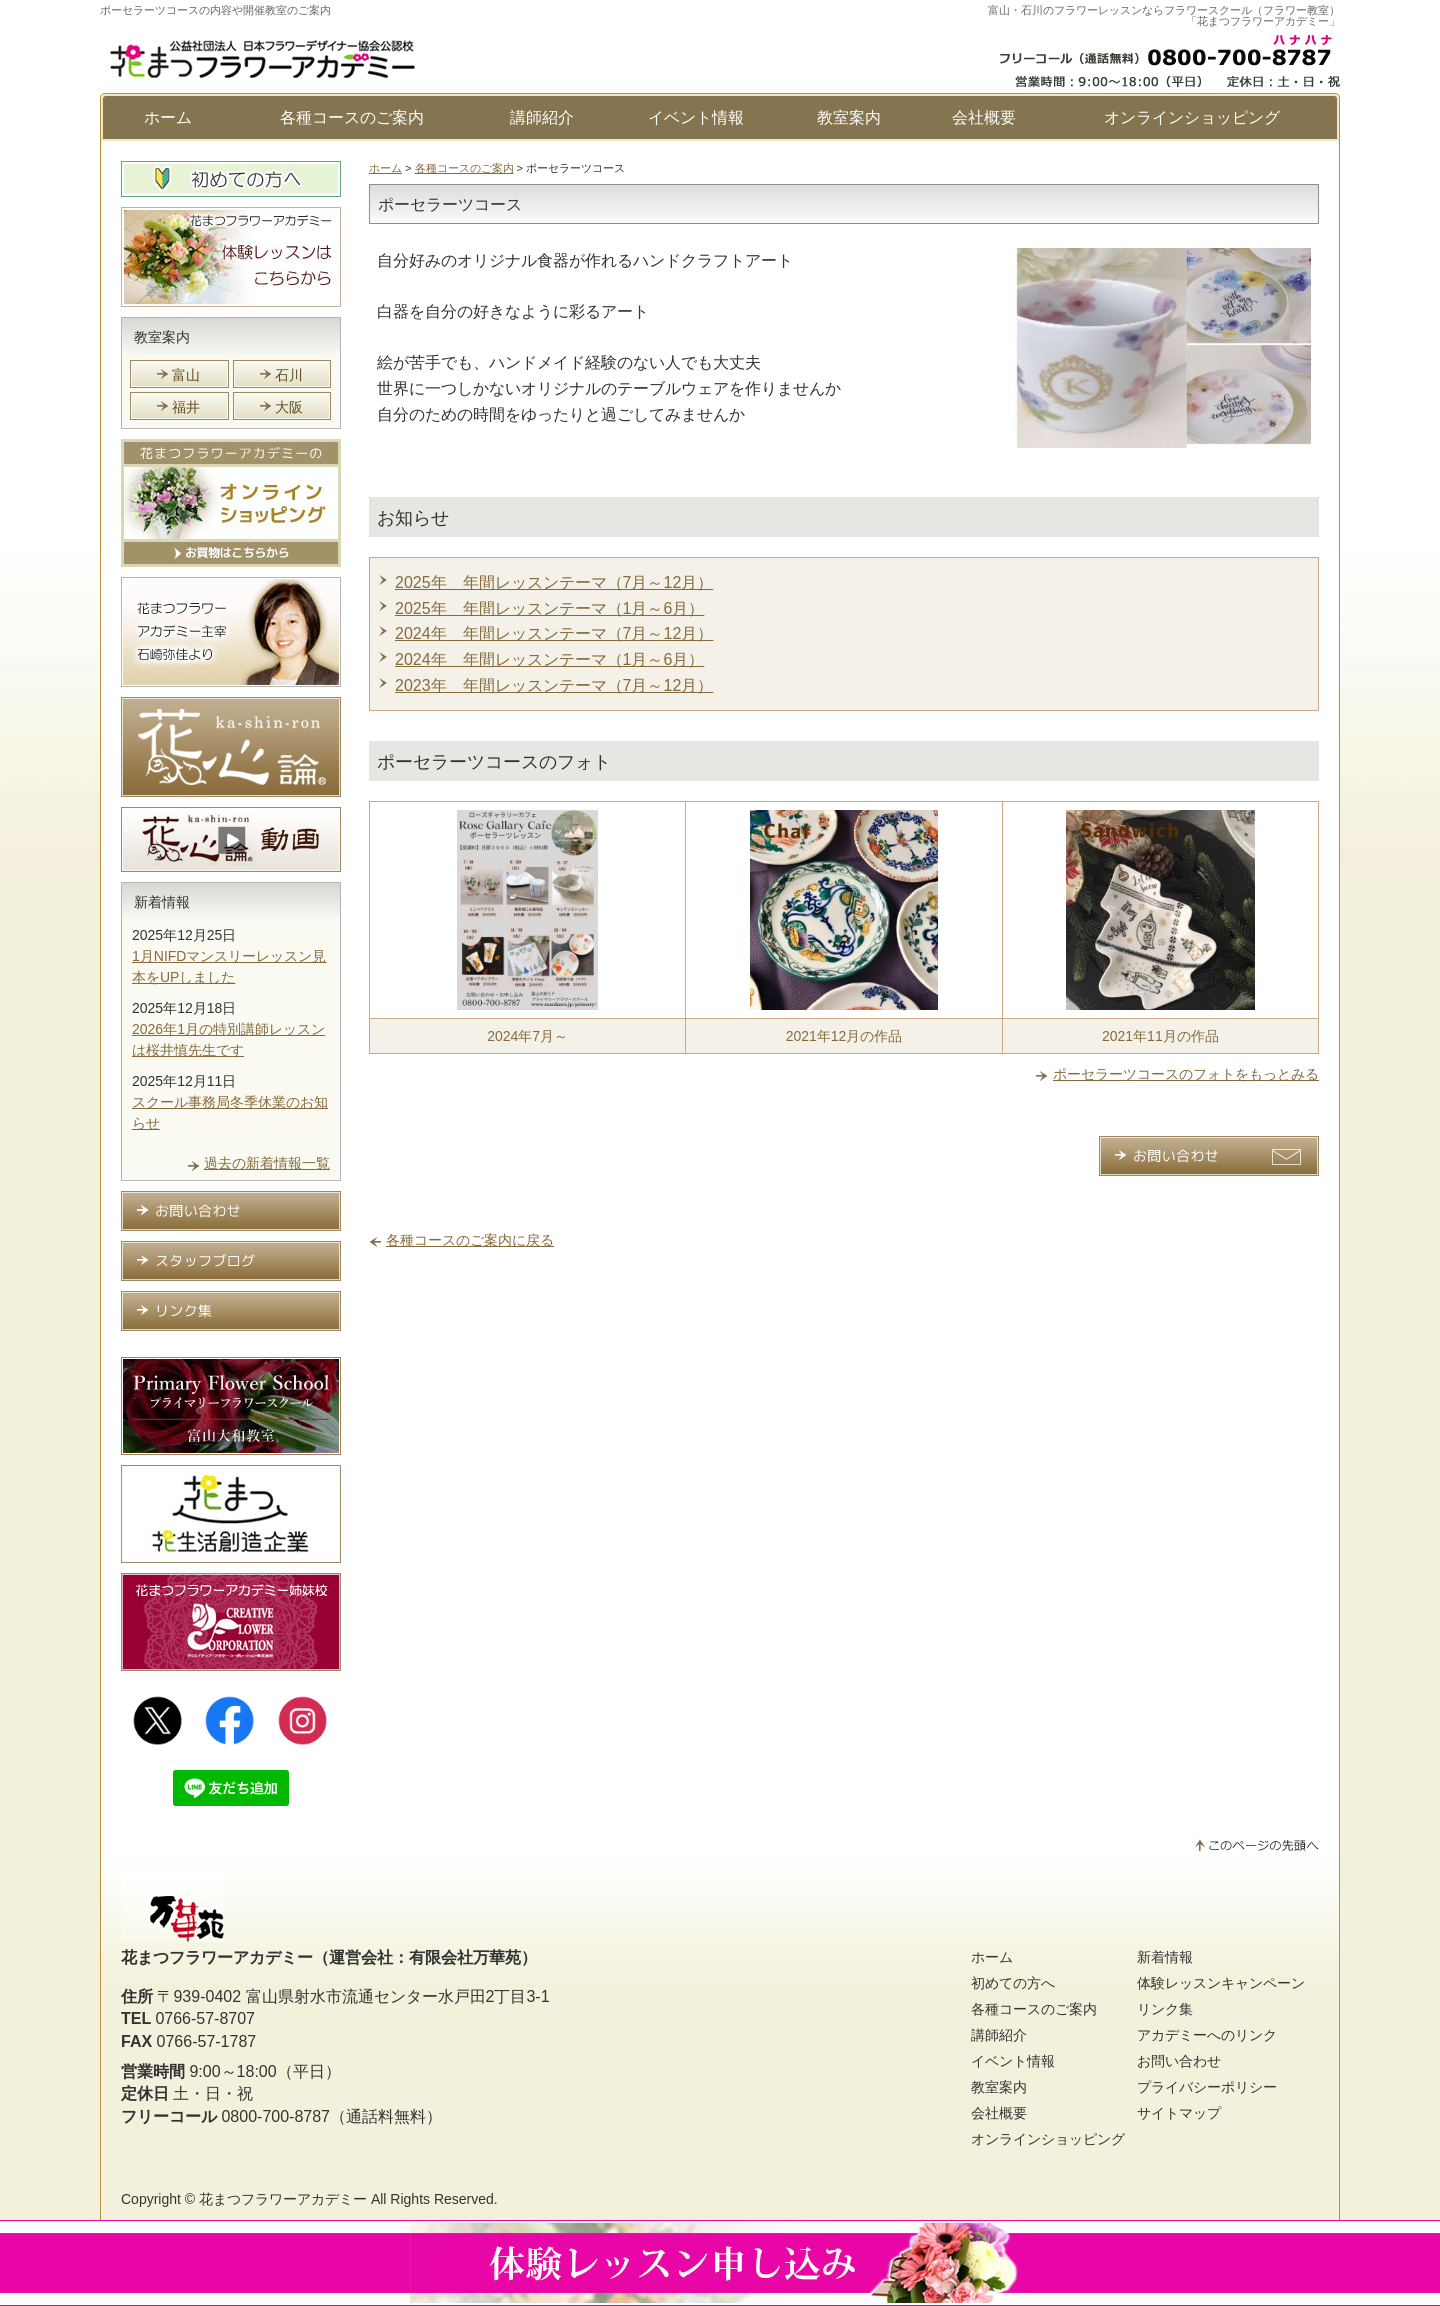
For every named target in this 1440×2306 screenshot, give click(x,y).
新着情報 (162, 902)
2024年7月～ (527, 1036)
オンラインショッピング (1192, 117)
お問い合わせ (1179, 2061)
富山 (186, 375)
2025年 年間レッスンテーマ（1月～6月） (549, 608)
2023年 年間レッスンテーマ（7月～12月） (554, 685)
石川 (289, 375)
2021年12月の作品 (844, 1036)
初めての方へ (1013, 1983)
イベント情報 (696, 117)
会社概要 (984, 117)
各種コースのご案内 (352, 117)
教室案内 (849, 117)
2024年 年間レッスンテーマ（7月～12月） (554, 633)
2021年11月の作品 (1160, 1036)
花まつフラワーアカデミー (283, 2199)
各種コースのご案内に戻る (470, 1240)
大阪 (289, 407)
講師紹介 (542, 117)
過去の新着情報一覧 (267, 1163)
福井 (186, 407)
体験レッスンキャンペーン (1221, 1983)
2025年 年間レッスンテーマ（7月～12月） (554, 582)
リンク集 (1165, 2009)
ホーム (168, 117)
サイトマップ (1179, 2113)
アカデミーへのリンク (1207, 2035)
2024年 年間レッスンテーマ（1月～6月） (549, 659)
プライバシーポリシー (1207, 2087)
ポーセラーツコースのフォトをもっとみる (1186, 1074)
